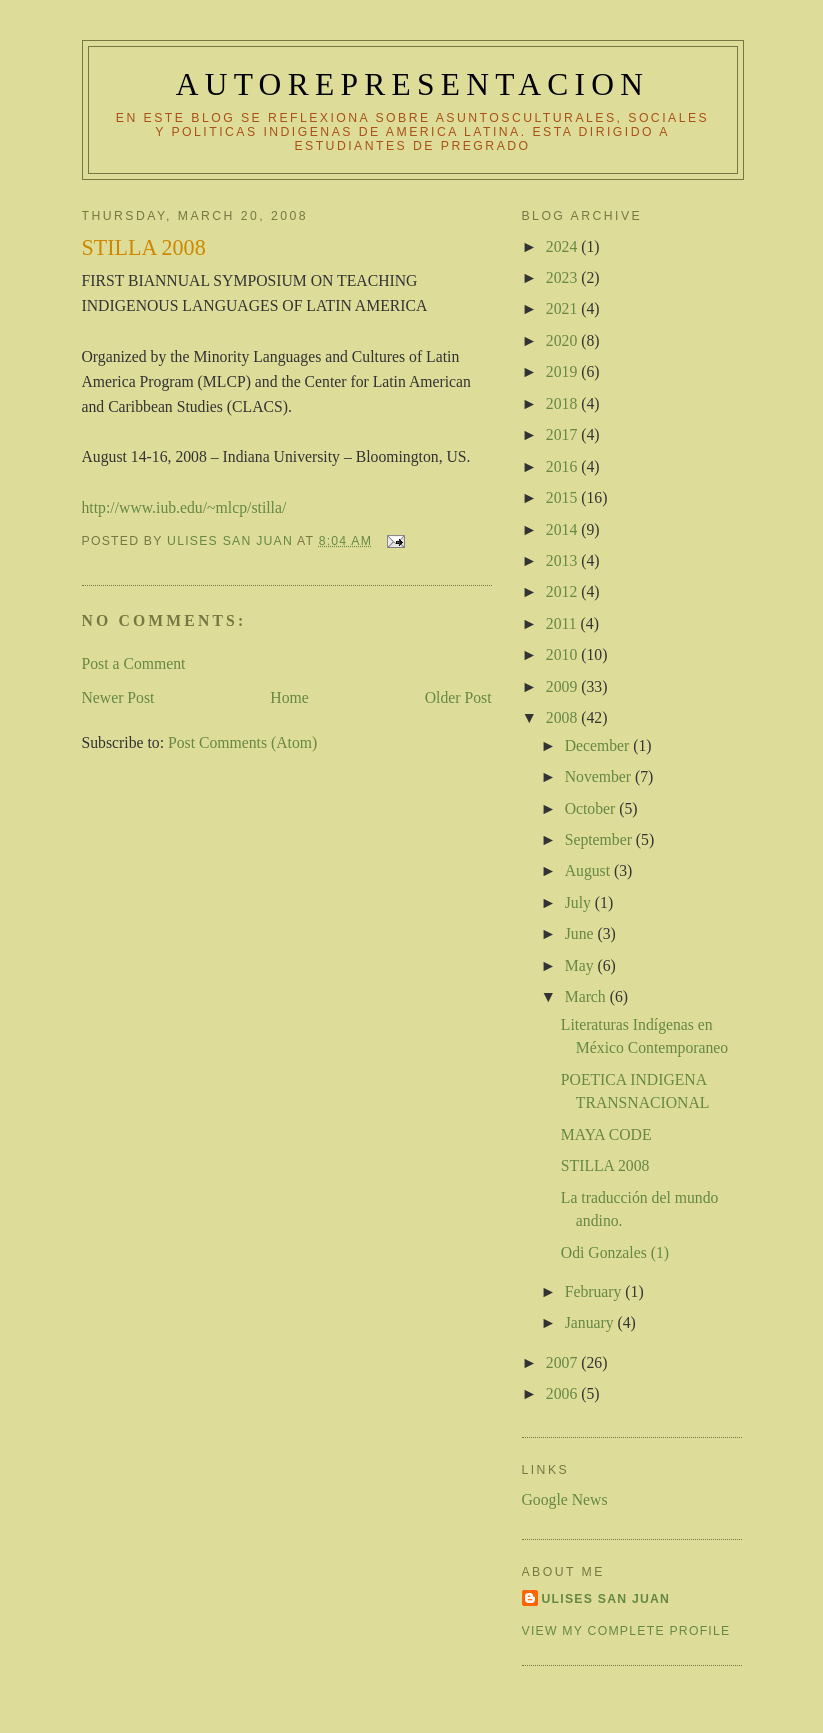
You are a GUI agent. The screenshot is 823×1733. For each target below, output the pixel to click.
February (595, 1291)
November (600, 776)
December (599, 745)
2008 (563, 717)
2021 (563, 308)
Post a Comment (134, 663)
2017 (563, 434)
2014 (563, 529)
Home (289, 697)
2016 (563, 466)
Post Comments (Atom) (242, 742)
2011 (563, 623)
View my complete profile (626, 1631)
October (592, 808)
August (589, 870)
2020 (563, 340)
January (591, 1322)
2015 (563, 497)
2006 (563, 1393)
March (587, 996)
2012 (563, 591)
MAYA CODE (606, 1134)
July (580, 902)
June (581, 933)
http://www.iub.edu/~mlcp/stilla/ (184, 507)
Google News (565, 1499)
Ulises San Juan (606, 1599)
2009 (563, 686)
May (581, 965)
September (600, 839)
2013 (563, 560)
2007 (563, 1362)
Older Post (458, 697)
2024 (563, 246)
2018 (563, 403)
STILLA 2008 (605, 1165)
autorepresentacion (413, 84)
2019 (563, 371)
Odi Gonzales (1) (615, 1252)
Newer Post (118, 697)
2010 (563, 654)
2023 (563, 277)
